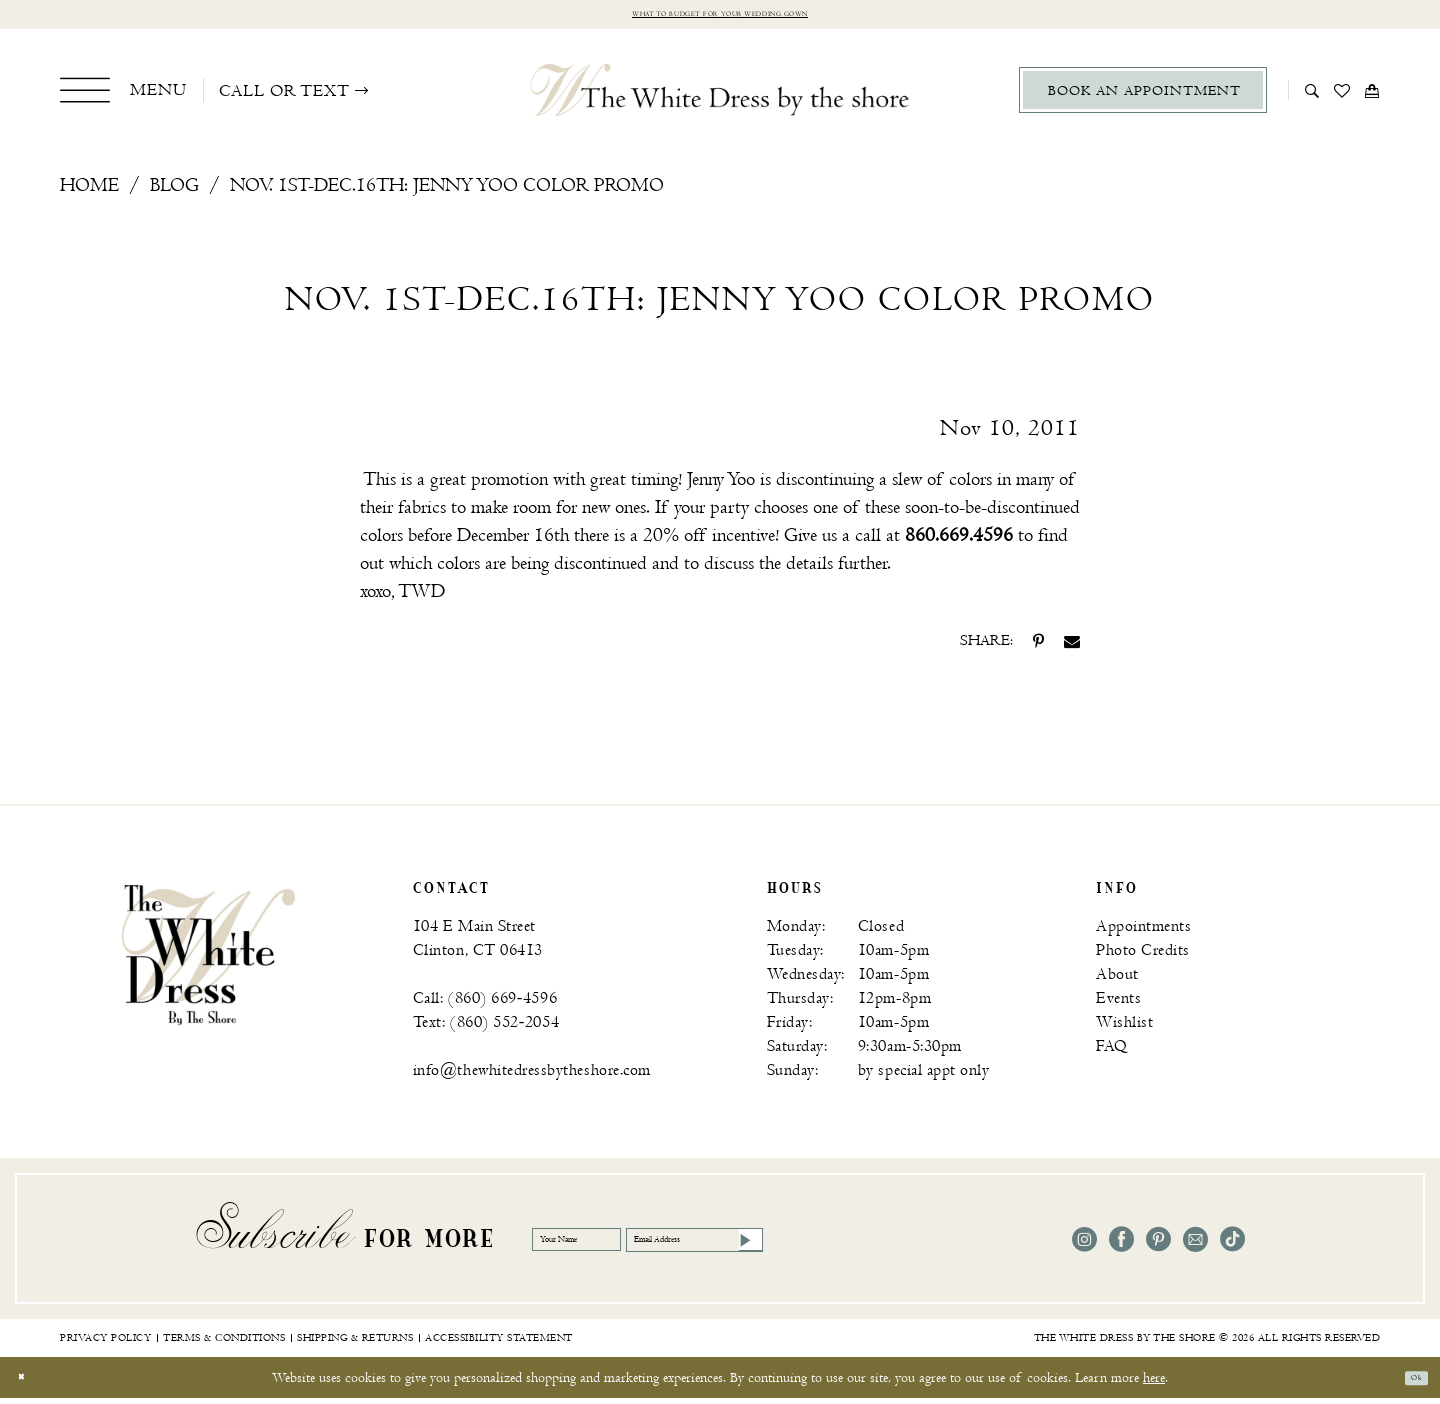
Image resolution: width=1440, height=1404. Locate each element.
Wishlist (1124, 1029)
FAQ (1112, 1053)
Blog (174, 192)
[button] (123, 96)
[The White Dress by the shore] (720, 96)
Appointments (1143, 933)
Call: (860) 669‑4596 (485, 1005)
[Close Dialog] (29, 1383)
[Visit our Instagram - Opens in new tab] (1084, 1246)
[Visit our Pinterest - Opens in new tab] (1158, 1246)
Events (1118, 1005)
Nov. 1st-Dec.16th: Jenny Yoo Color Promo (447, 192)
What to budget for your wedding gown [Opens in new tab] (720, 17)
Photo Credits (1143, 957)
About (1117, 981)
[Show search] (1312, 96)
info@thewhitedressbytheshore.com (532, 1077)
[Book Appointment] (1143, 96)
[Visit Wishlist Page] (1342, 96)
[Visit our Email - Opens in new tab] (1195, 1246)
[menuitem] (123, 96)
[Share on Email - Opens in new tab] (1072, 648)
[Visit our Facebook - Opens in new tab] (1121, 1246)
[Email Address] (824, 1246)
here (1154, 1383)
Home (89, 192)
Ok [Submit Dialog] (1408, 1383)
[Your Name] (612, 1246)
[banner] (208, 960)
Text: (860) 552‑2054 (486, 1029)
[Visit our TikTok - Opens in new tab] (1232, 1246)
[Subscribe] (926, 1246)
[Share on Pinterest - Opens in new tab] (1038, 648)
